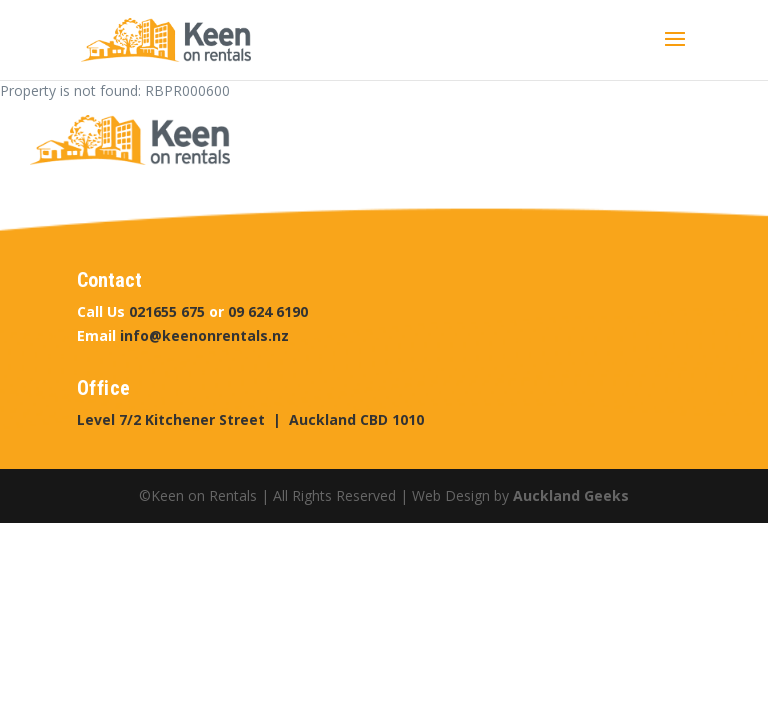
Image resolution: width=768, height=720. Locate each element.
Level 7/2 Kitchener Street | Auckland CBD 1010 (250, 419)
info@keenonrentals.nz (204, 335)
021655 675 (167, 311)
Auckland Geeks (571, 495)
